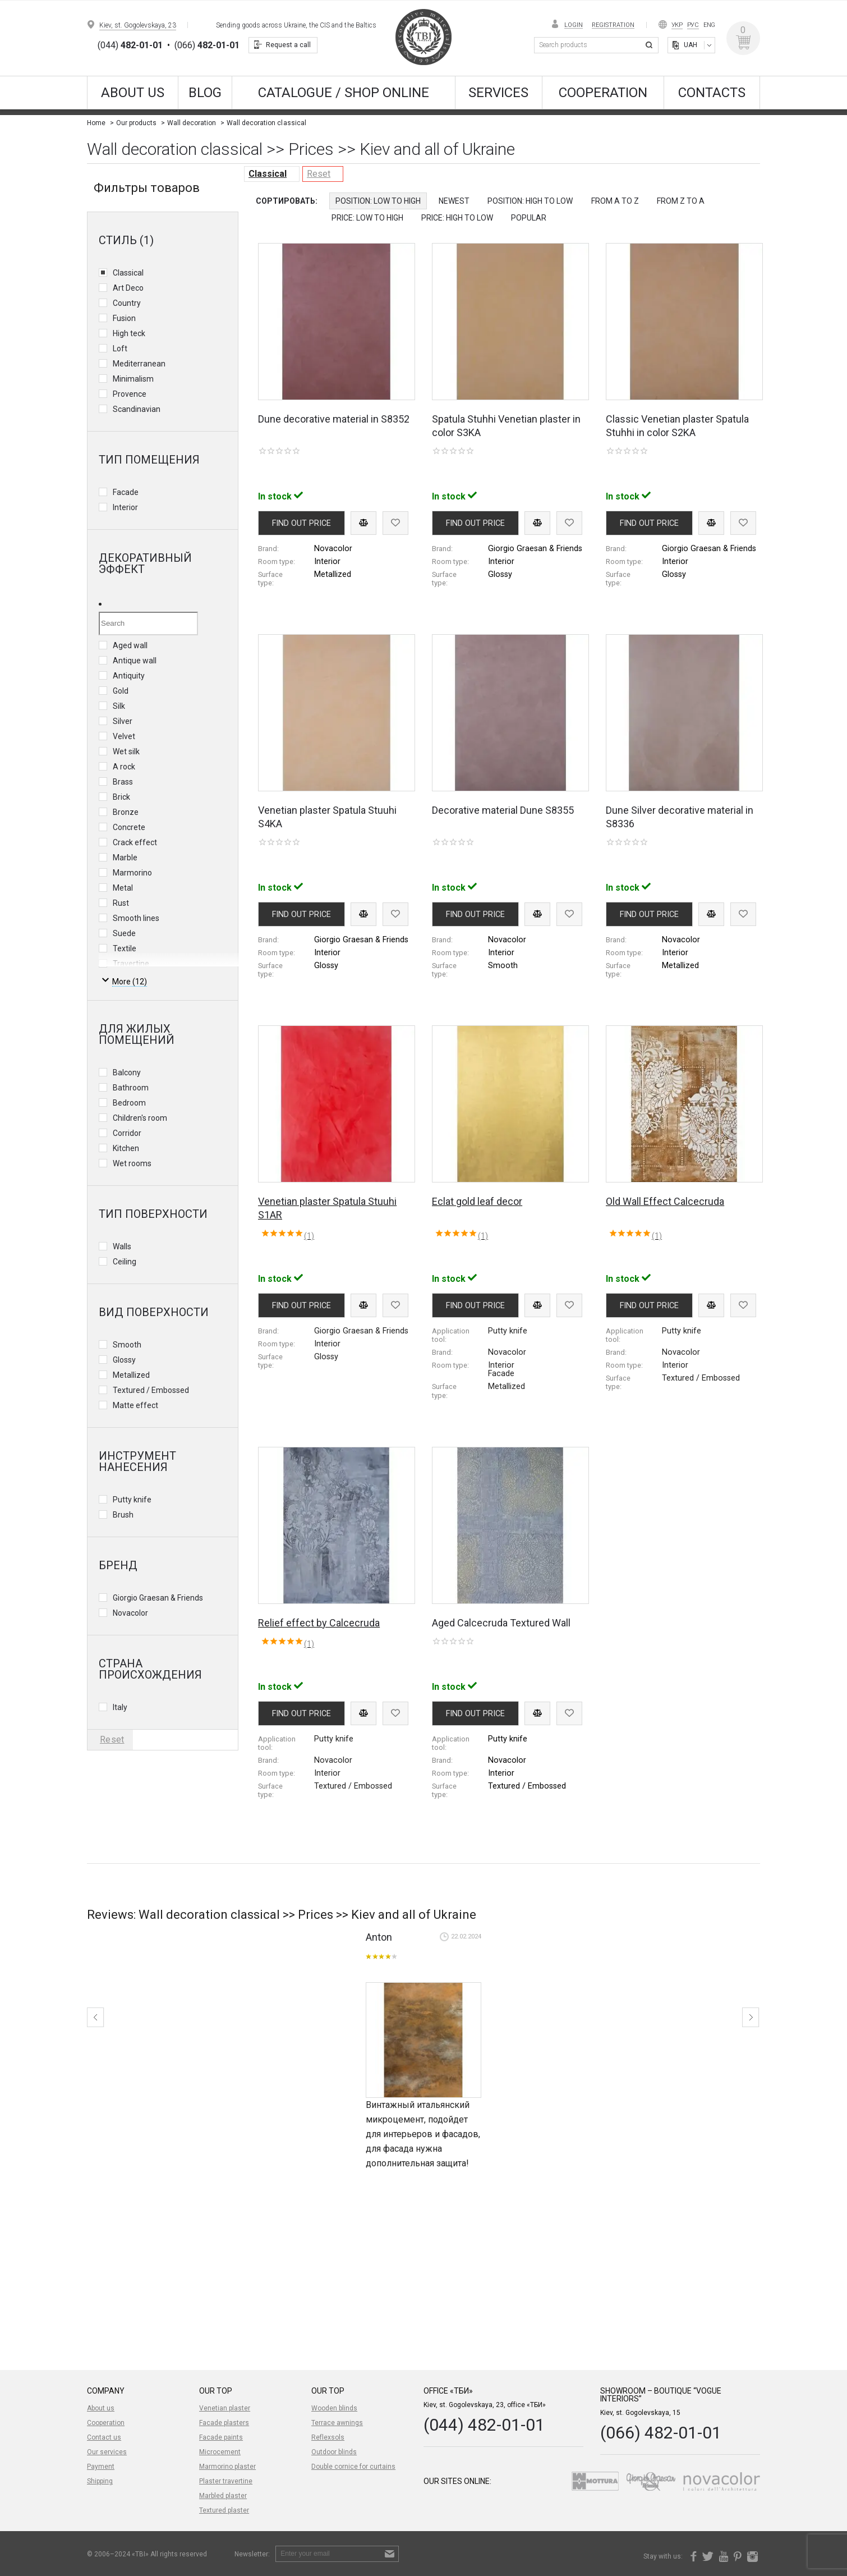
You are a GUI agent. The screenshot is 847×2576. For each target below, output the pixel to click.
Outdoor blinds (334, 2452)
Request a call (288, 45)
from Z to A (681, 200)
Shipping (100, 2481)
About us (132, 92)
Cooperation (603, 92)
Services (498, 92)
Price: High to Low (457, 217)
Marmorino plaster (227, 2466)
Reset (318, 173)
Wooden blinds (334, 2408)
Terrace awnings (337, 2423)
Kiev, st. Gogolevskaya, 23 (137, 25)
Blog (205, 92)
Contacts (711, 92)
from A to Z (615, 200)
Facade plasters (224, 2423)
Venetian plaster (224, 2408)
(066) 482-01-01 (660, 2432)
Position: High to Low (530, 200)
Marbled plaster (223, 2496)
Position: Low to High (378, 200)
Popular (528, 217)
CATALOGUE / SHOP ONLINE (343, 92)
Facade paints (221, 2437)
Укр (677, 25)
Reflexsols (327, 2437)
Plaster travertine (225, 2481)
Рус (693, 25)
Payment (100, 2466)
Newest (454, 200)
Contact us (104, 2437)
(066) (207, 45)
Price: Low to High (367, 217)
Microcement (220, 2452)
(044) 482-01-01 (484, 2425)
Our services (107, 2452)
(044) (130, 45)
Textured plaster (224, 2510)
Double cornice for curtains (353, 2466)
